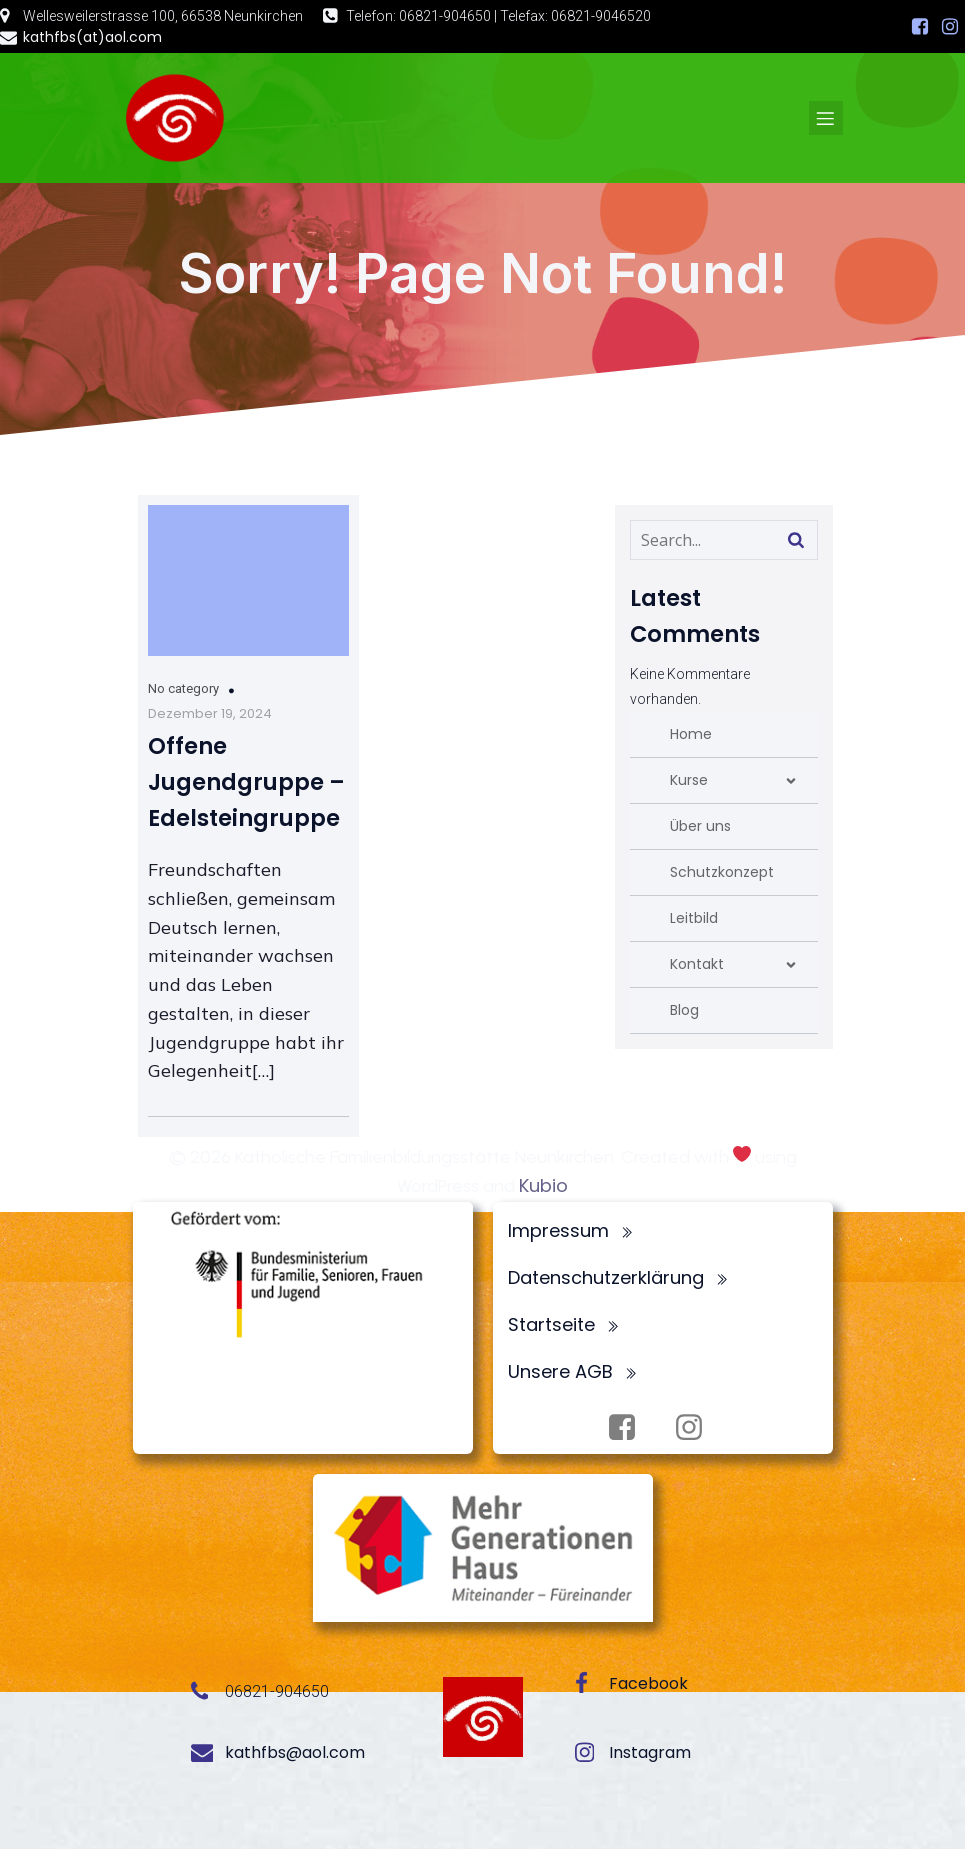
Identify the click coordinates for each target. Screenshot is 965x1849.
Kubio (543, 1185)
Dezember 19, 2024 (210, 713)
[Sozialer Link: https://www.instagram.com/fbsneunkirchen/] (950, 27)
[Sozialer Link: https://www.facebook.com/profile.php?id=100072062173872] (920, 27)
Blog (684, 1010)
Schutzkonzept (722, 872)
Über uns (700, 826)
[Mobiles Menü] (826, 118)
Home (691, 734)
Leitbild (694, 918)
